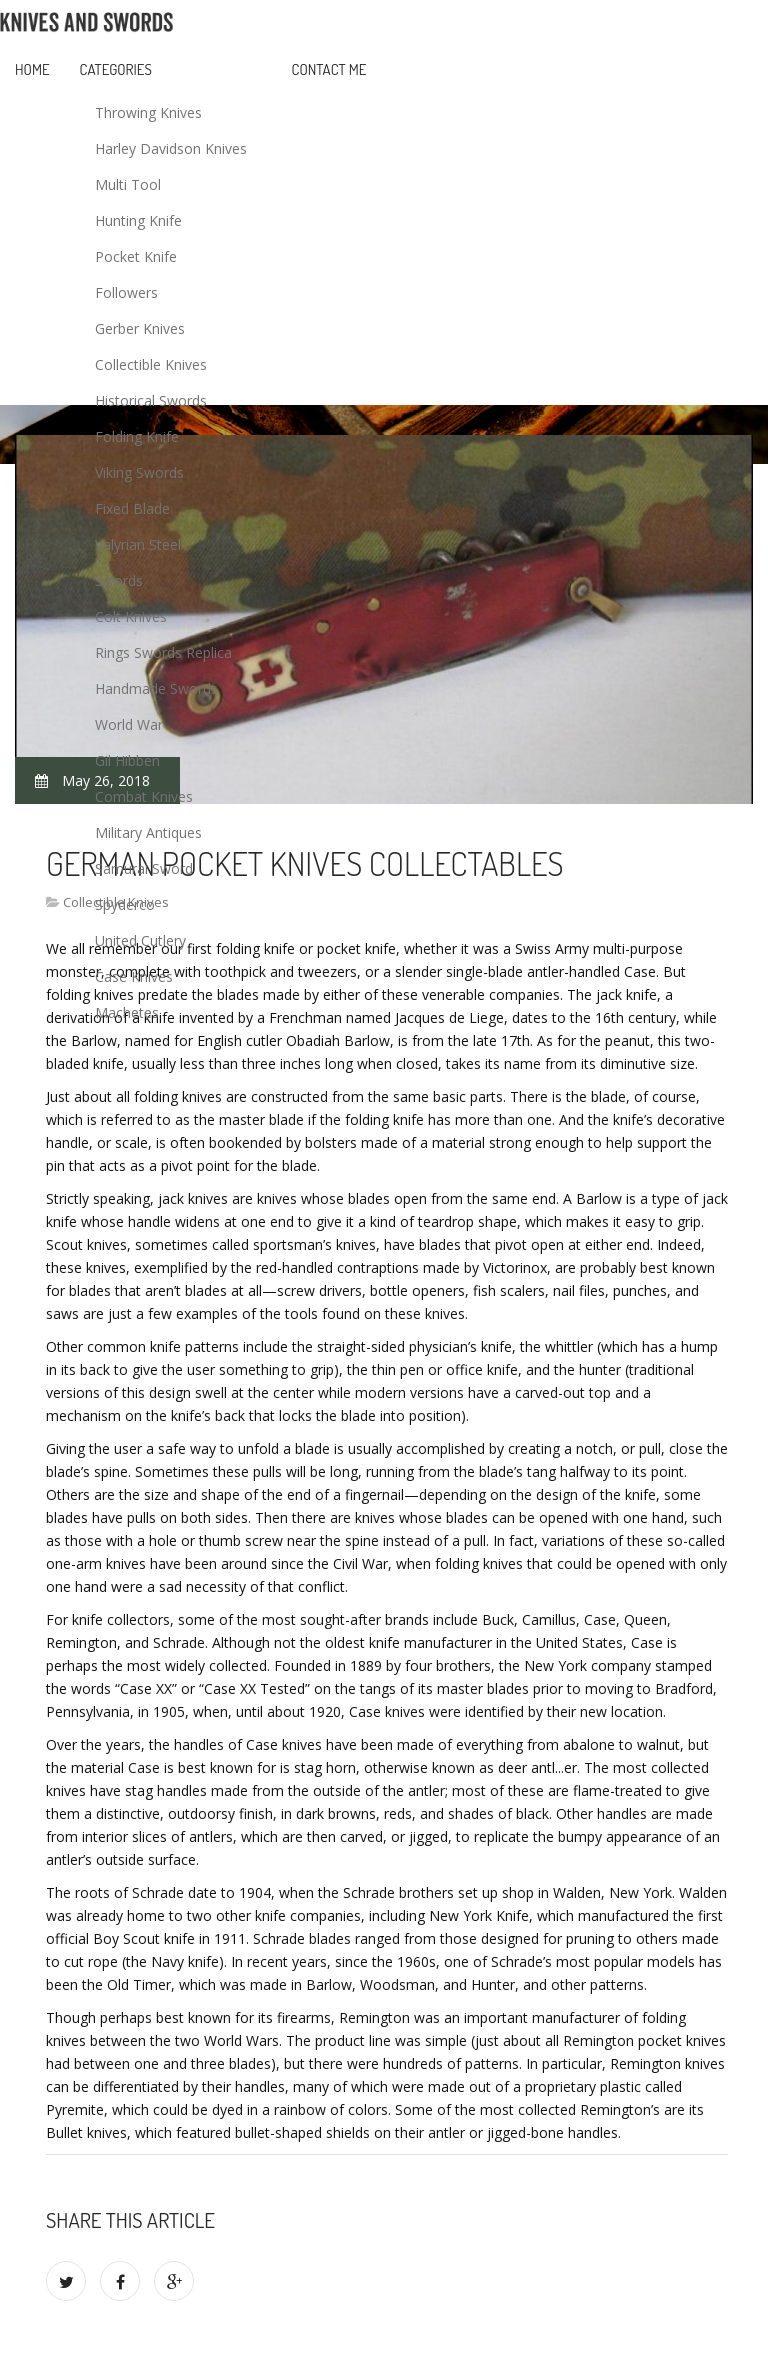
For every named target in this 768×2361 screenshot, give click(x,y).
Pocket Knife (136, 256)
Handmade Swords (156, 688)
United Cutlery (140, 940)
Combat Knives (144, 796)
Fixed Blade (132, 508)
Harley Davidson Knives (171, 148)
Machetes (127, 1012)
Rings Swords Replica (163, 652)
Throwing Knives (148, 112)
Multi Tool (128, 184)
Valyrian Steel (138, 544)
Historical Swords (151, 400)
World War (129, 724)
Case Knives (134, 976)
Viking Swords (139, 472)
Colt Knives (131, 616)
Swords (119, 580)
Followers (126, 292)
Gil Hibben (127, 760)
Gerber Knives (140, 328)
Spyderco (125, 904)
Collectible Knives (151, 364)
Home (32, 69)
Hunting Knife (138, 220)
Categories (116, 69)
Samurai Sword (144, 868)
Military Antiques (148, 832)
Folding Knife (137, 436)
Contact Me (329, 69)
